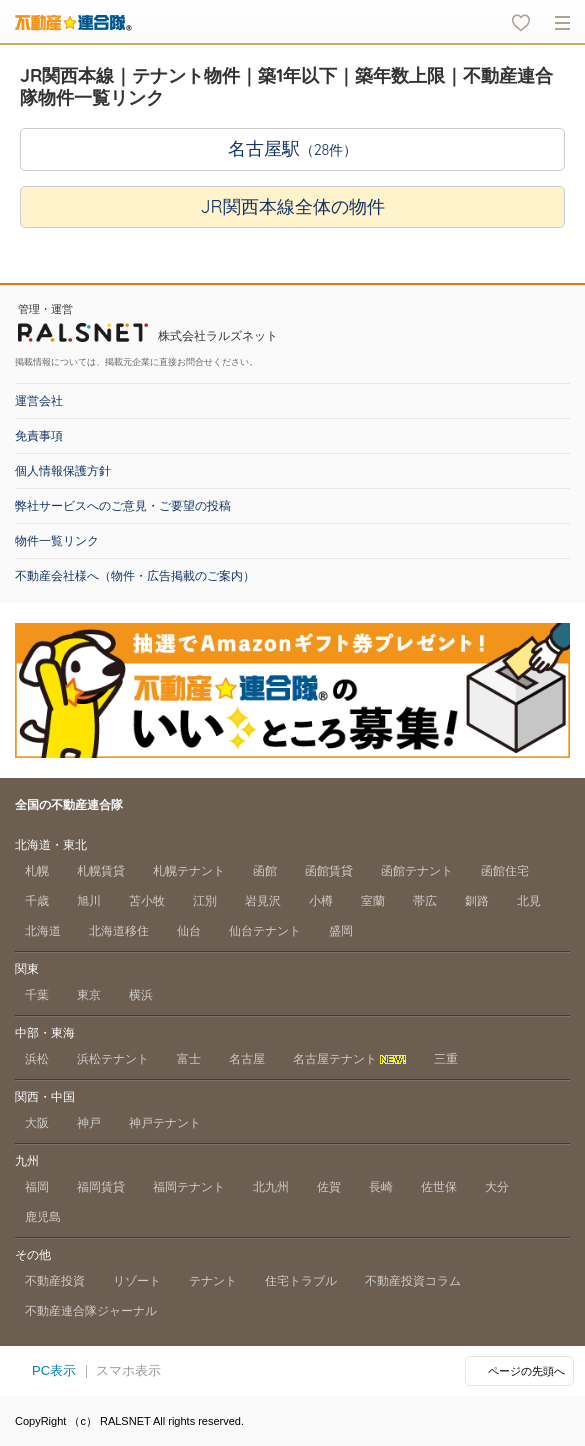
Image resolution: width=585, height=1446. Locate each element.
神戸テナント (165, 1123)
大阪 (37, 1123)
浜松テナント (113, 1059)
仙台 (189, 931)
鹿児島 (43, 1217)
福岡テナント (189, 1187)
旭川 (89, 901)
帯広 (425, 901)
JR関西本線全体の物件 (292, 206)
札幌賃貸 (101, 871)
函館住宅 (505, 871)
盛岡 (341, 931)
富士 (189, 1059)
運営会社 (39, 401)
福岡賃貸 (101, 1187)
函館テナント (417, 871)
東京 (89, 995)
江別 (205, 901)
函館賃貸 (329, 871)
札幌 (37, 871)
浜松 (37, 1059)
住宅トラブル (301, 1281)
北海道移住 (119, 931)
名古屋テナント (349, 1059)
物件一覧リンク (57, 541)
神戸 (89, 1123)
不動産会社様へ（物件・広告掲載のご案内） (135, 576)
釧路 (477, 901)
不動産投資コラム (413, 1281)
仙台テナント (265, 931)
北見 (529, 901)
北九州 (271, 1187)
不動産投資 (55, 1281)
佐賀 (329, 1187)
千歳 (37, 901)
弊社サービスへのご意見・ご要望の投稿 (123, 506)
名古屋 (247, 1059)
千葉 (37, 995)
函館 (265, 871)
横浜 (141, 995)
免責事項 (39, 436)
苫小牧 (147, 901)
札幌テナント (189, 871)
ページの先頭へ (526, 1371)
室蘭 (373, 901)
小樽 (321, 901)
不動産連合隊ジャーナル (91, 1311)
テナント (213, 1281)
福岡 (37, 1187)
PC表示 (54, 1370)
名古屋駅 (293, 148)
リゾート (137, 1281)
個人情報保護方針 (63, 471)
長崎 (381, 1187)
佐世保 (439, 1187)
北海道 (43, 931)
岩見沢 (263, 901)
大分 (497, 1187)
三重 (446, 1059)
